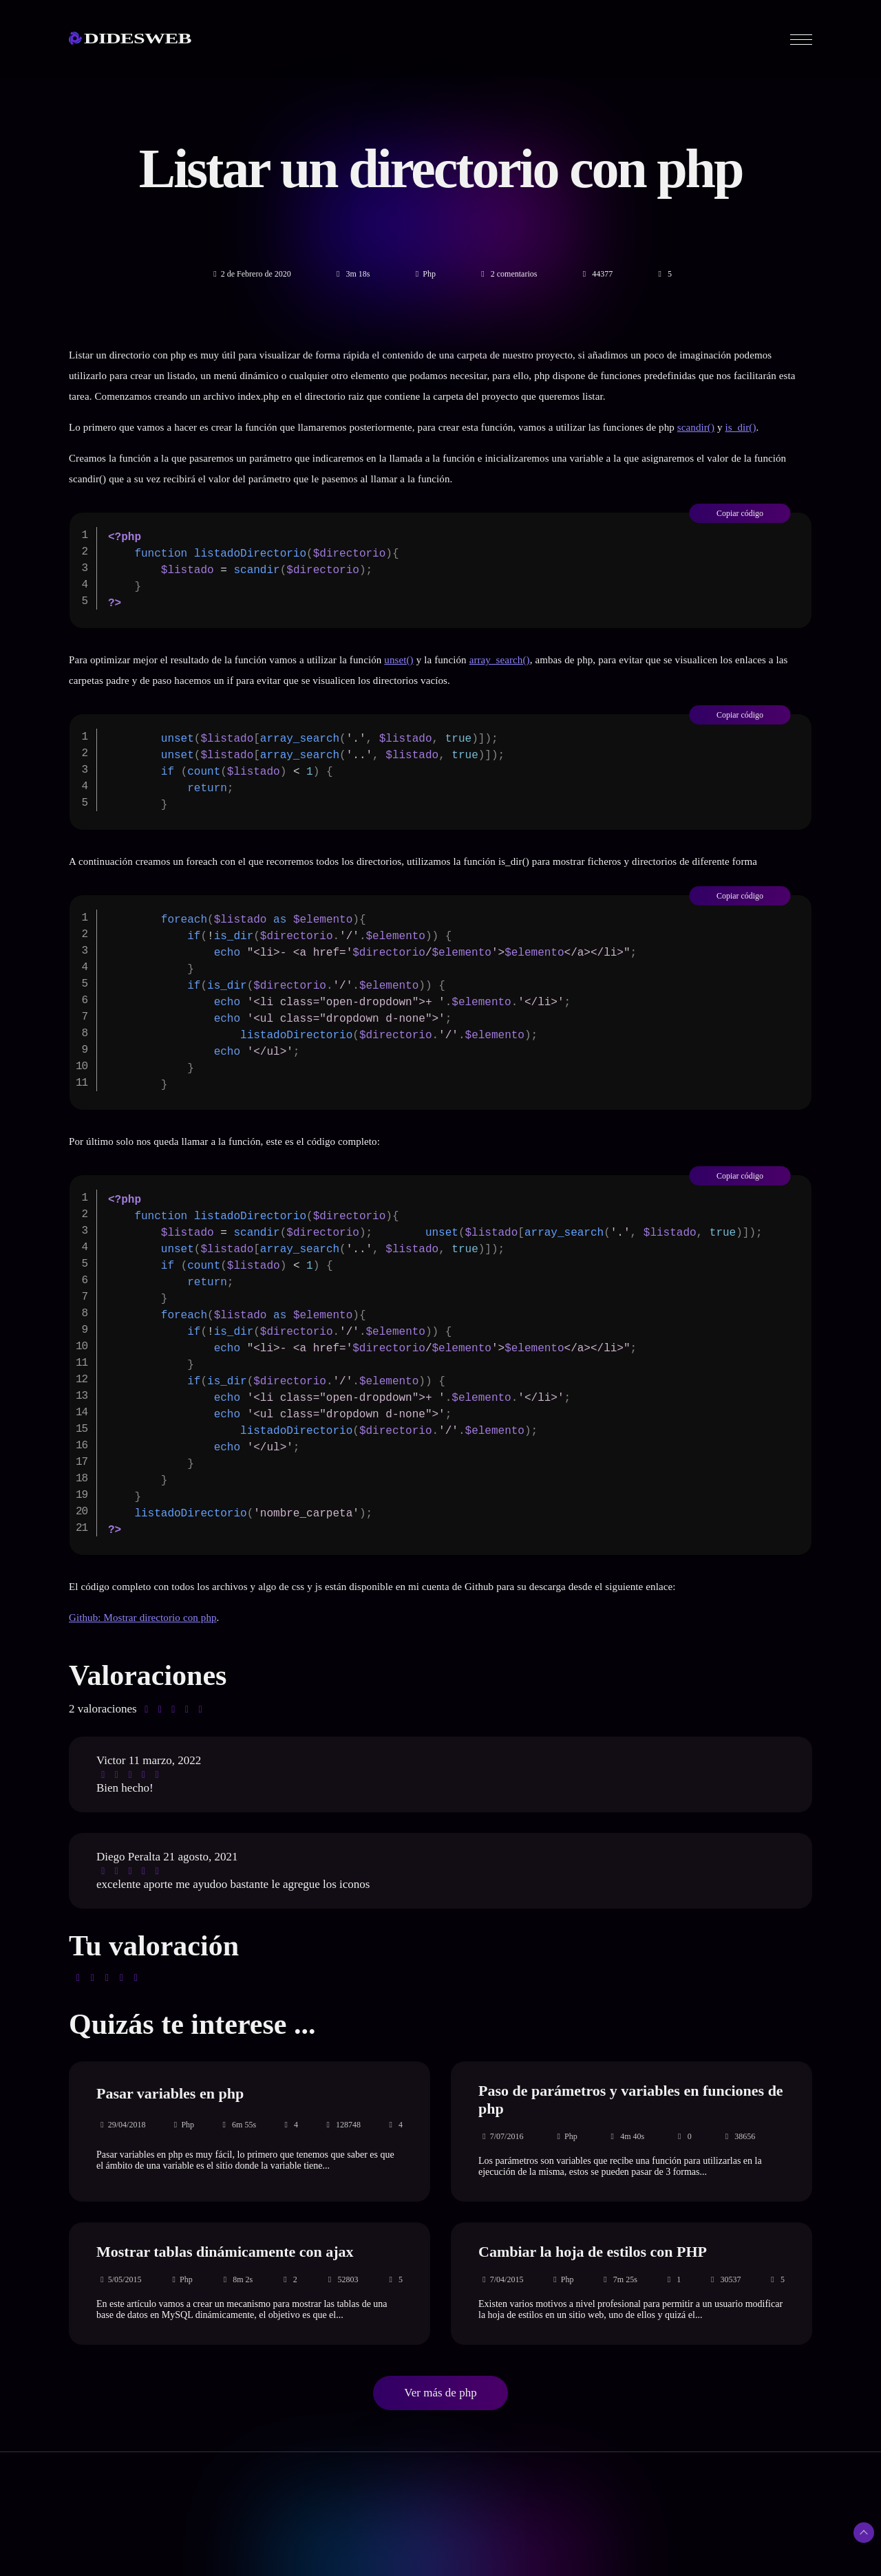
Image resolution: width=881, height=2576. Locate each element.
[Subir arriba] (863, 2532)
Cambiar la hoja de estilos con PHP (592, 2251)
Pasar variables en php (170, 2093)
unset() (398, 659)
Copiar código (740, 512)
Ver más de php (440, 2392)
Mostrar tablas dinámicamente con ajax (225, 2251)
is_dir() (740, 427)
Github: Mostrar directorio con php (143, 1617)
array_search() (499, 659)
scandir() (695, 427)
